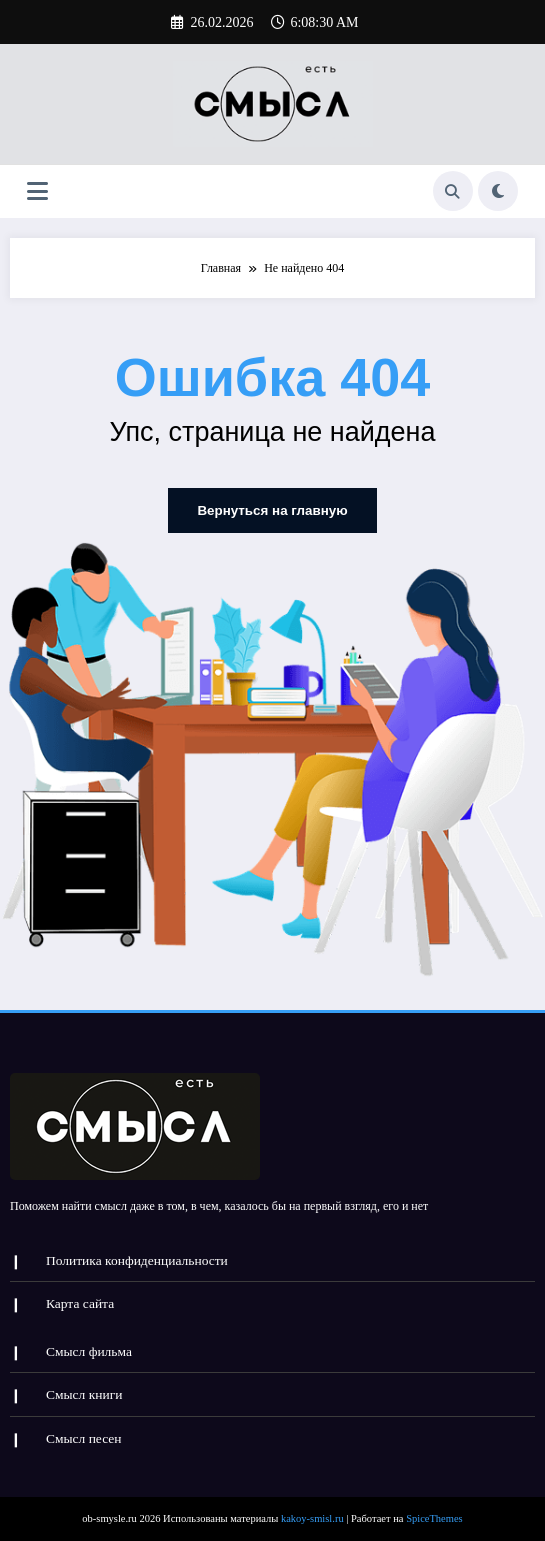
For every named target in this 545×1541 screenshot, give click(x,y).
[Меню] (37, 191)
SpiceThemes (434, 1510)
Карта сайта (80, 1299)
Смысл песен (84, 1431)
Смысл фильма (89, 1345)
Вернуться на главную (272, 509)
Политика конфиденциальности (137, 1256)
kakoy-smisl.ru (312, 1510)
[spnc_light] (498, 191)
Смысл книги (84, 1388)
